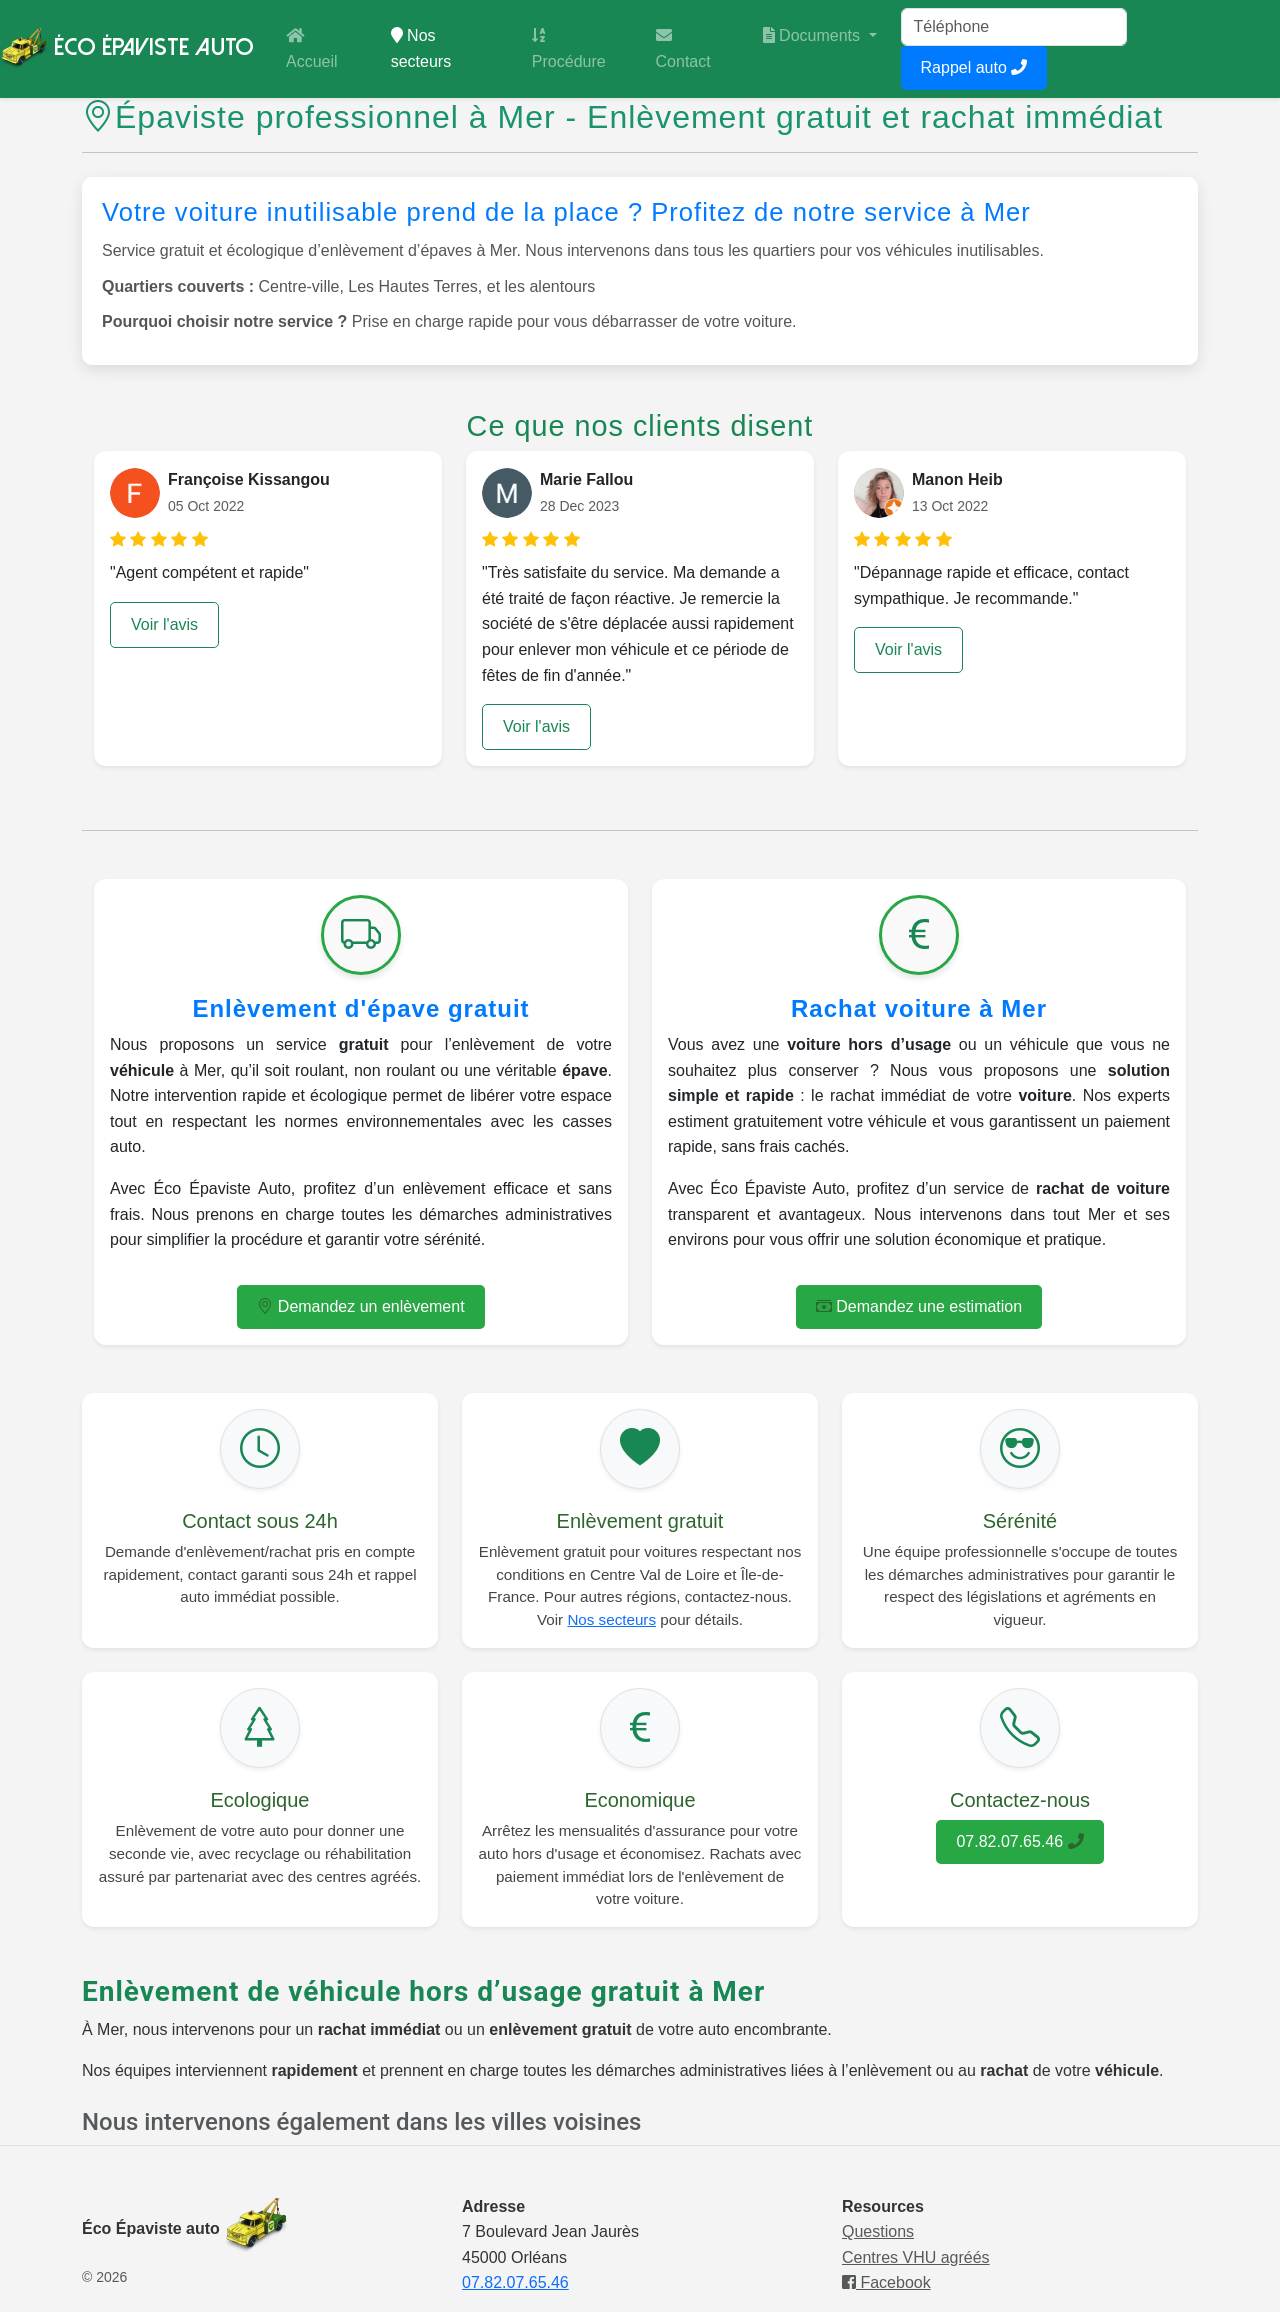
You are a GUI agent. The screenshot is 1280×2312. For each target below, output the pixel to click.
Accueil (312, 48)
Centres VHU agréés (916, 2257)
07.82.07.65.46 (1019, 1841)
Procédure (569, 48)
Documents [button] (814, 35)
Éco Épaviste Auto (127, 49)
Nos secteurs (449, 48)
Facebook (886, 2282)
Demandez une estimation (919, 1306)
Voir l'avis (164, 624)
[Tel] (1014, 27)
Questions (878, 2231)
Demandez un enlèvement (360, 1306)
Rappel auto (974, 67)
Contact (683, 48)
